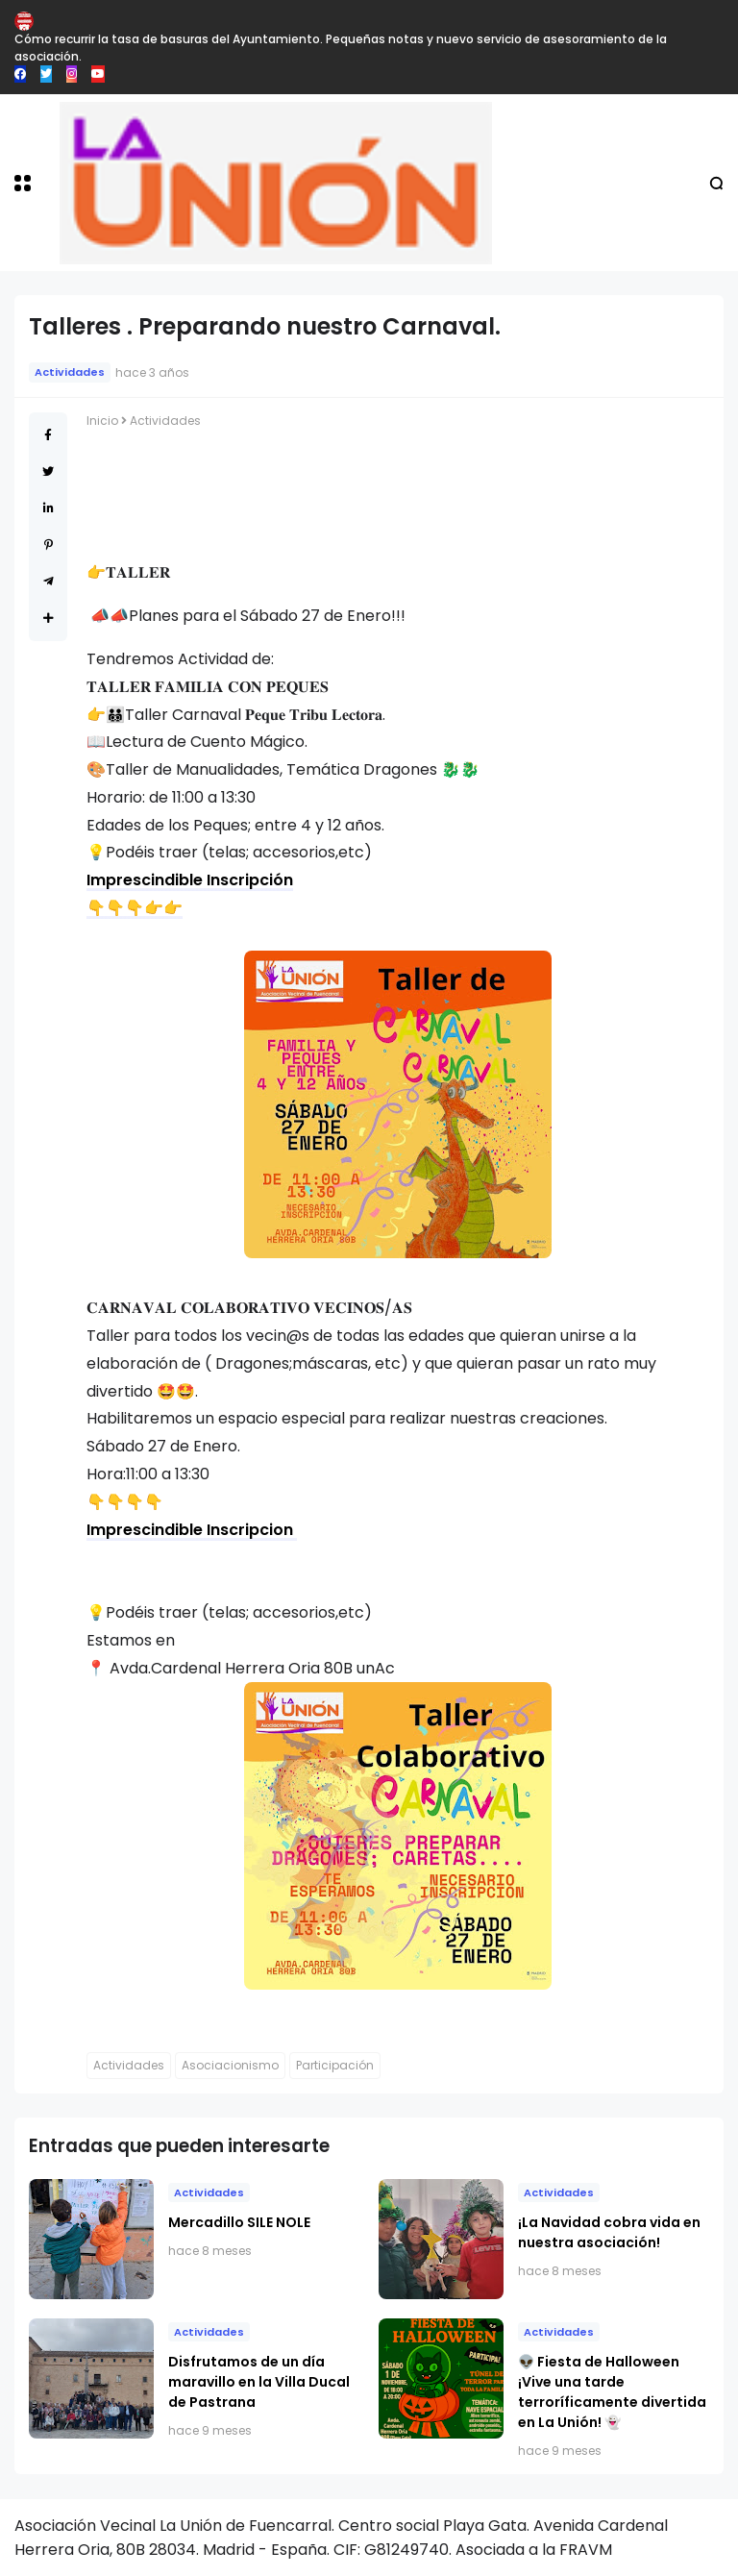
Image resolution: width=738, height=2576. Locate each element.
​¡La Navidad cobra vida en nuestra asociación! (609, 2232)
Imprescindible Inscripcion (191, 1530)
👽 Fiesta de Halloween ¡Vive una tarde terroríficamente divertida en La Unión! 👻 (612, 2392)
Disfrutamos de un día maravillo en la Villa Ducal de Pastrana (259, 2382)
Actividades (70, 372)
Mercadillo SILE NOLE (239, 2222)
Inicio (102, 420)
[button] (22, 183)
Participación (335, 2065)
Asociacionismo (230, 2065)
